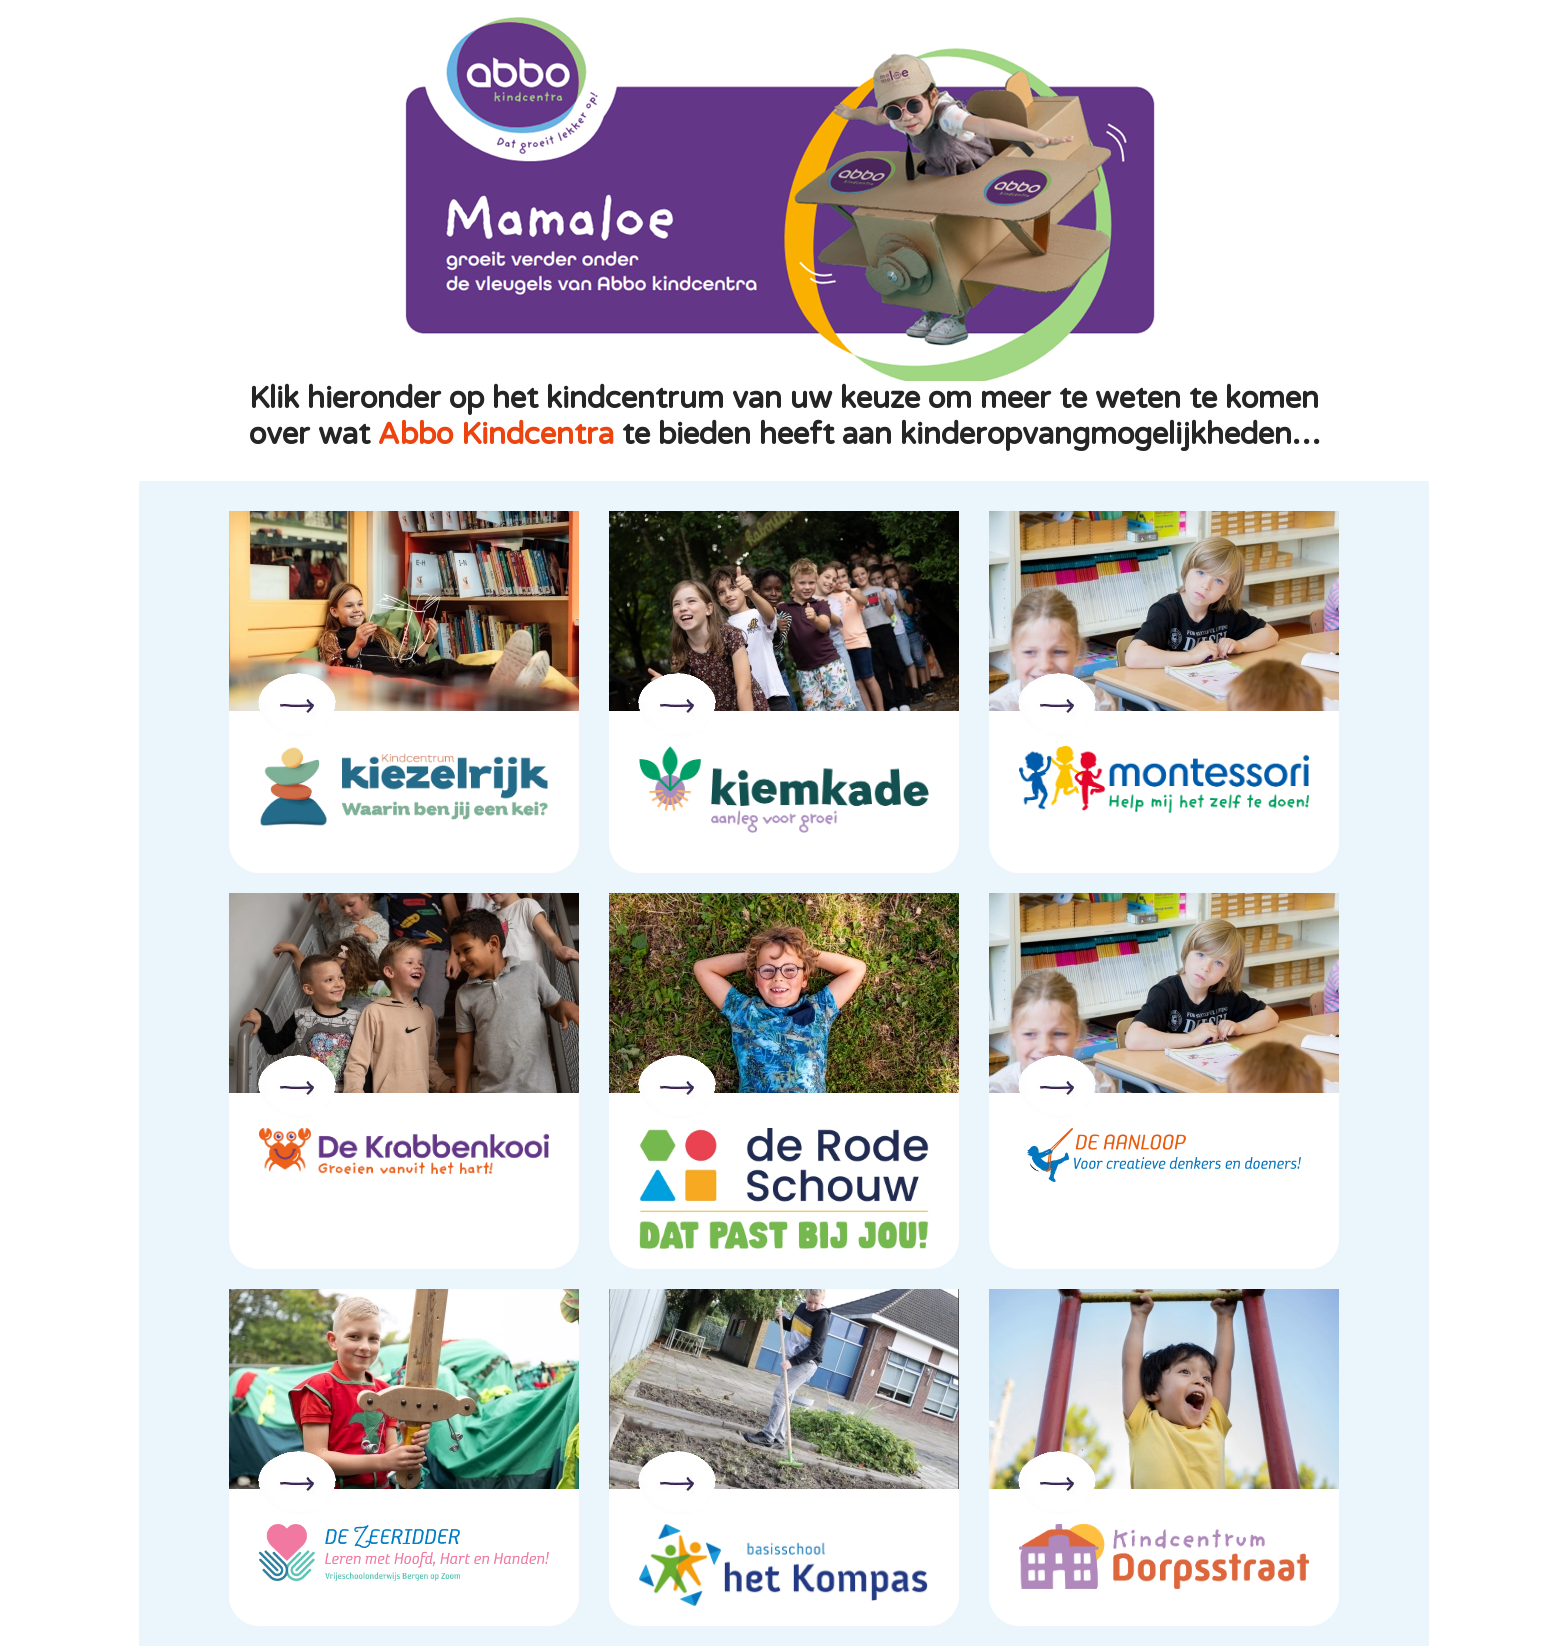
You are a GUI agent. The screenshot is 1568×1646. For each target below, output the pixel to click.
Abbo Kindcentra (496, 434)
